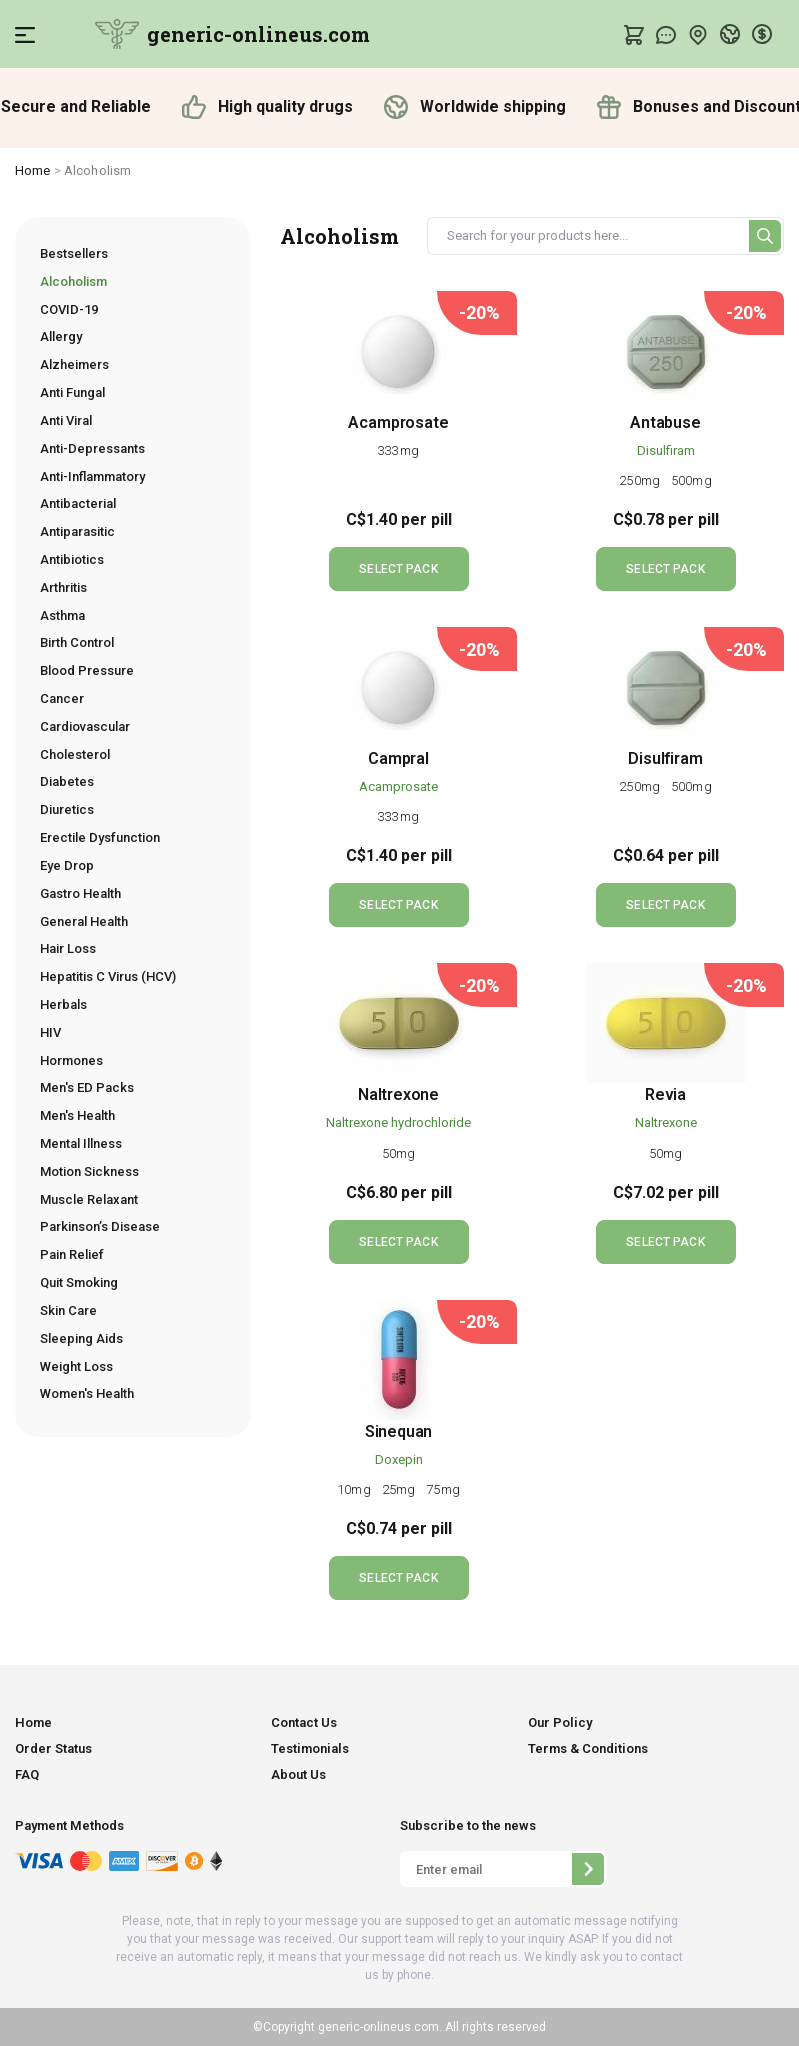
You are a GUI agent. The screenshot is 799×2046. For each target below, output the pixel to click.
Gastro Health (80, 893)
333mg (398, 450)
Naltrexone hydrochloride (398, 1122)
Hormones (71, 1060)
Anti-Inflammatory (92, 476)
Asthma (62, 615)
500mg (691, 480)
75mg (442, 1489)
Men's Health (77, 1115)
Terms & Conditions (588, 1748)
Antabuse (665, 422)
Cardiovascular (85, 726)
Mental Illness (81, 1143)
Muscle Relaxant (89, 1199)
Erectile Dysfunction (100, 837)
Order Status (53, 1748)
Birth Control (77, 642)
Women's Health (87, 1393)
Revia (665, 1094)
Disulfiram (666, 450)
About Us (298, 1774)
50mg (398, 1153)
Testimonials (310, 1748)
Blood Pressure (87, 670)
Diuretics (67, 809)
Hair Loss (68, 948)
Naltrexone (398, 1094)
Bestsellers (74, 253)
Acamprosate (398, 422)
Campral (398, 758)
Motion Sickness (89, 1171)
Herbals (63, 1004)
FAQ (27, 1774)
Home (33, 170)
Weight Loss (76, 1366)
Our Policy (560, 1722)
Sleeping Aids (81, 1338)
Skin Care (68, 1310)
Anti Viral (66, 420)
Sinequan (399, 1431)
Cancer (62, 698)
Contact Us (304, 1722)
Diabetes (67, 781)
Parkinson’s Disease (100, 1226)
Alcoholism (73, 281)
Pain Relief (72, 1254)
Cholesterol (75, 754)
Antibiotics (72, 559)
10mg (355, 1489)
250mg (641, 480)
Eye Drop (67, 865)
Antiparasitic (77, 531)
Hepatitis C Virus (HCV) (108, 976)
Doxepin (399, 1459)
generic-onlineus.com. (378, 2027)
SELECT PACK (398, 569)
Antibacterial (78, 503)
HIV (50, 1032)
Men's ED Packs (87, 1087)
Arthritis (63, 587)
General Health (84, 921)
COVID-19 (69, 309)
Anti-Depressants (92, 448)
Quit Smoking (79, 1282)
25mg (400, 1489)
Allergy (61, 336)
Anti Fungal (72, 392)
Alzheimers (74, 364)
